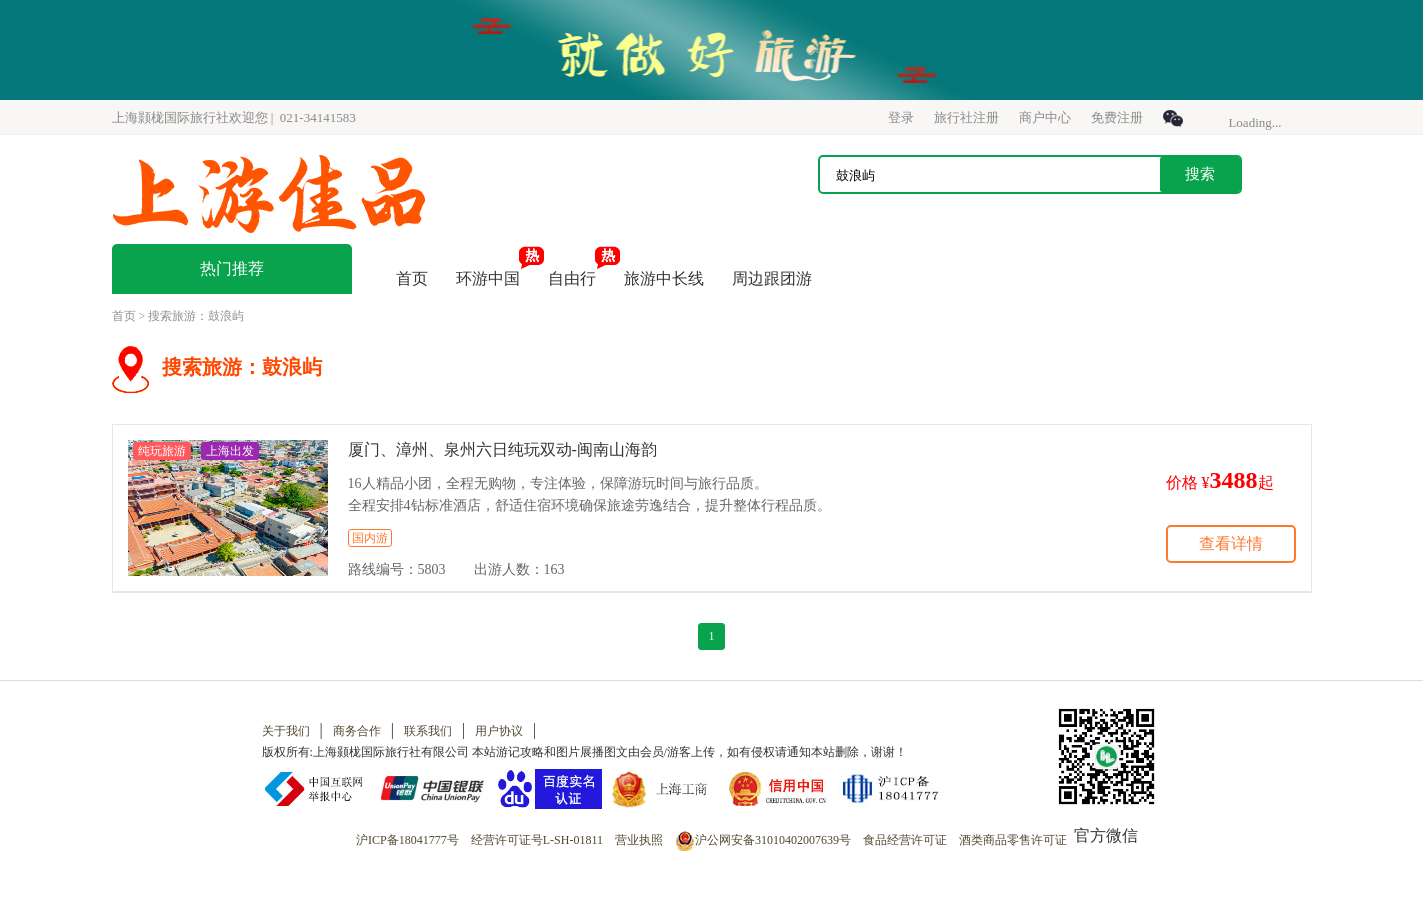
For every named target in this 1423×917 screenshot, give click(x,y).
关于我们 (286, 731)
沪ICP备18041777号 (407, 840)
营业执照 (639, 840)
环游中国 (488, 278)
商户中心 (1045, 117)
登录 (901, 117)
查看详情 (1231, 543)
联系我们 (428, 731)
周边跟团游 (772, 278)
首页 (412, 278)
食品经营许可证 (905, 840)
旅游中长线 (664, 278)
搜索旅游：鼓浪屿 (196, 316)
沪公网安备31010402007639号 (763, 840)
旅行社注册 (966, 117)
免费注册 (1117, 117)
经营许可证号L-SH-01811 (537, 840)
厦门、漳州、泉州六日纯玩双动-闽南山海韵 (502, 449)
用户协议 (499, 731)
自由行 (572, 278)
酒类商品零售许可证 (1013, 840)
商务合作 (357, 731)
